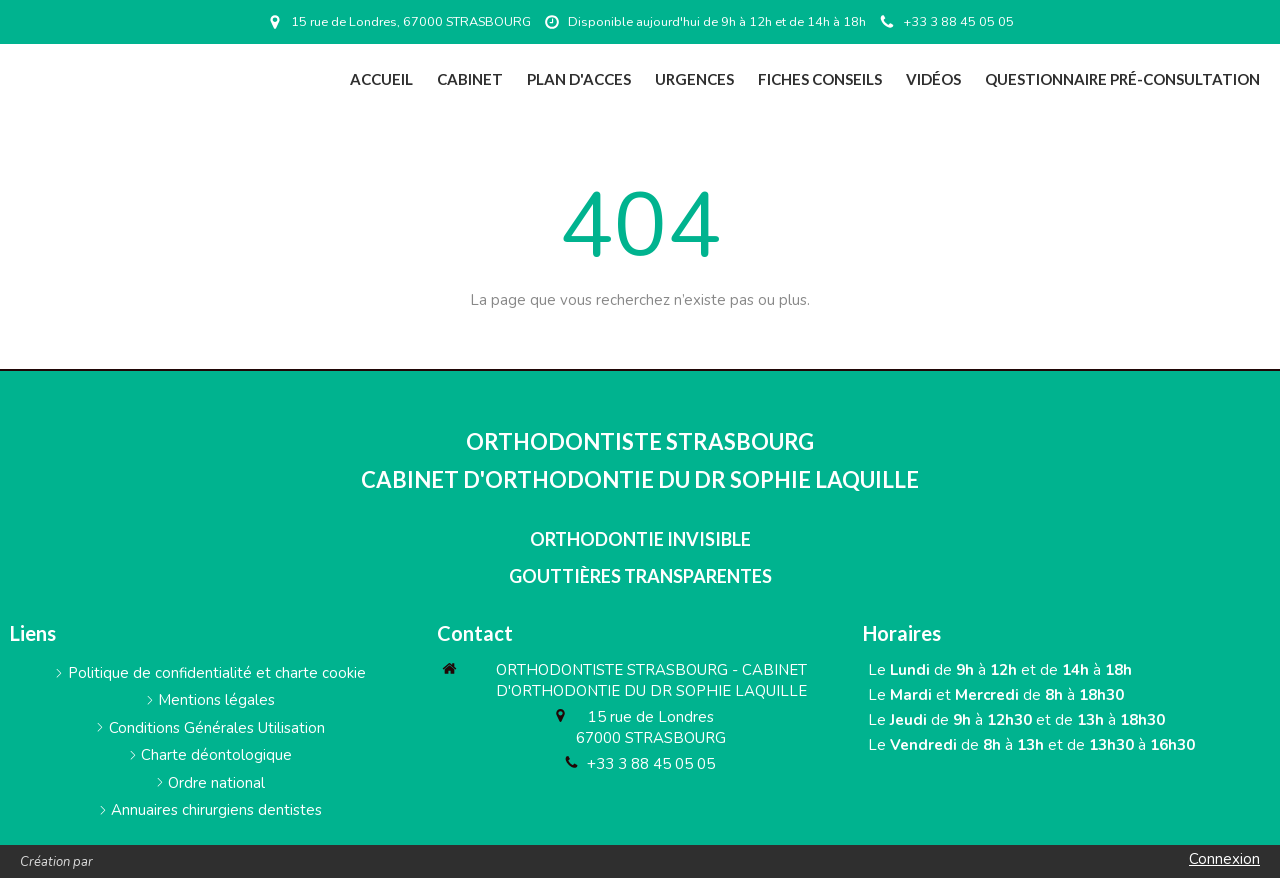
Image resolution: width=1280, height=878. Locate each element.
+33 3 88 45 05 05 (651, 764)
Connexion (1224, 859)
